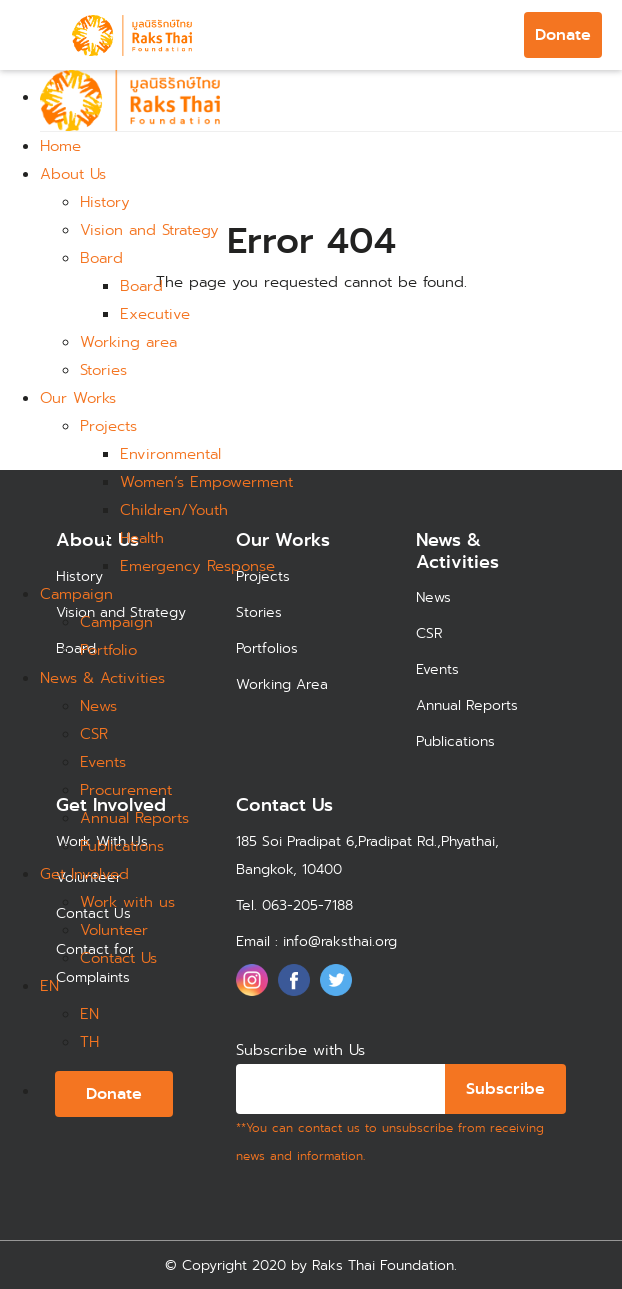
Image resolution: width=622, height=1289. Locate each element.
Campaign (76, 594)
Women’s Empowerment (206, 482)
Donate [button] (563, 34)
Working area (128, 342)
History (105, 202)
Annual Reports (134, 818)
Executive (155, 314)
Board (101, 258)
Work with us (127, 902)
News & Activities (102, 678)
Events (103, 762)
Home (60, 146)
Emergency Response (197, 566)
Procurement (126, 790)
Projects (108, 426)
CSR (94, 734)
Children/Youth (174, 510)
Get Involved (84, 874)
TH (89, 1042)
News (98, 706)
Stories (103, 370)
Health (142, 538)
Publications (122, 846)
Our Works (78, 398)
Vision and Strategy (149, 230)
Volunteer (114, 930)
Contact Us (118, 958)
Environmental (170, 454)
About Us (73, 174)
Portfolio (108, 650)
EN (49, 986)
